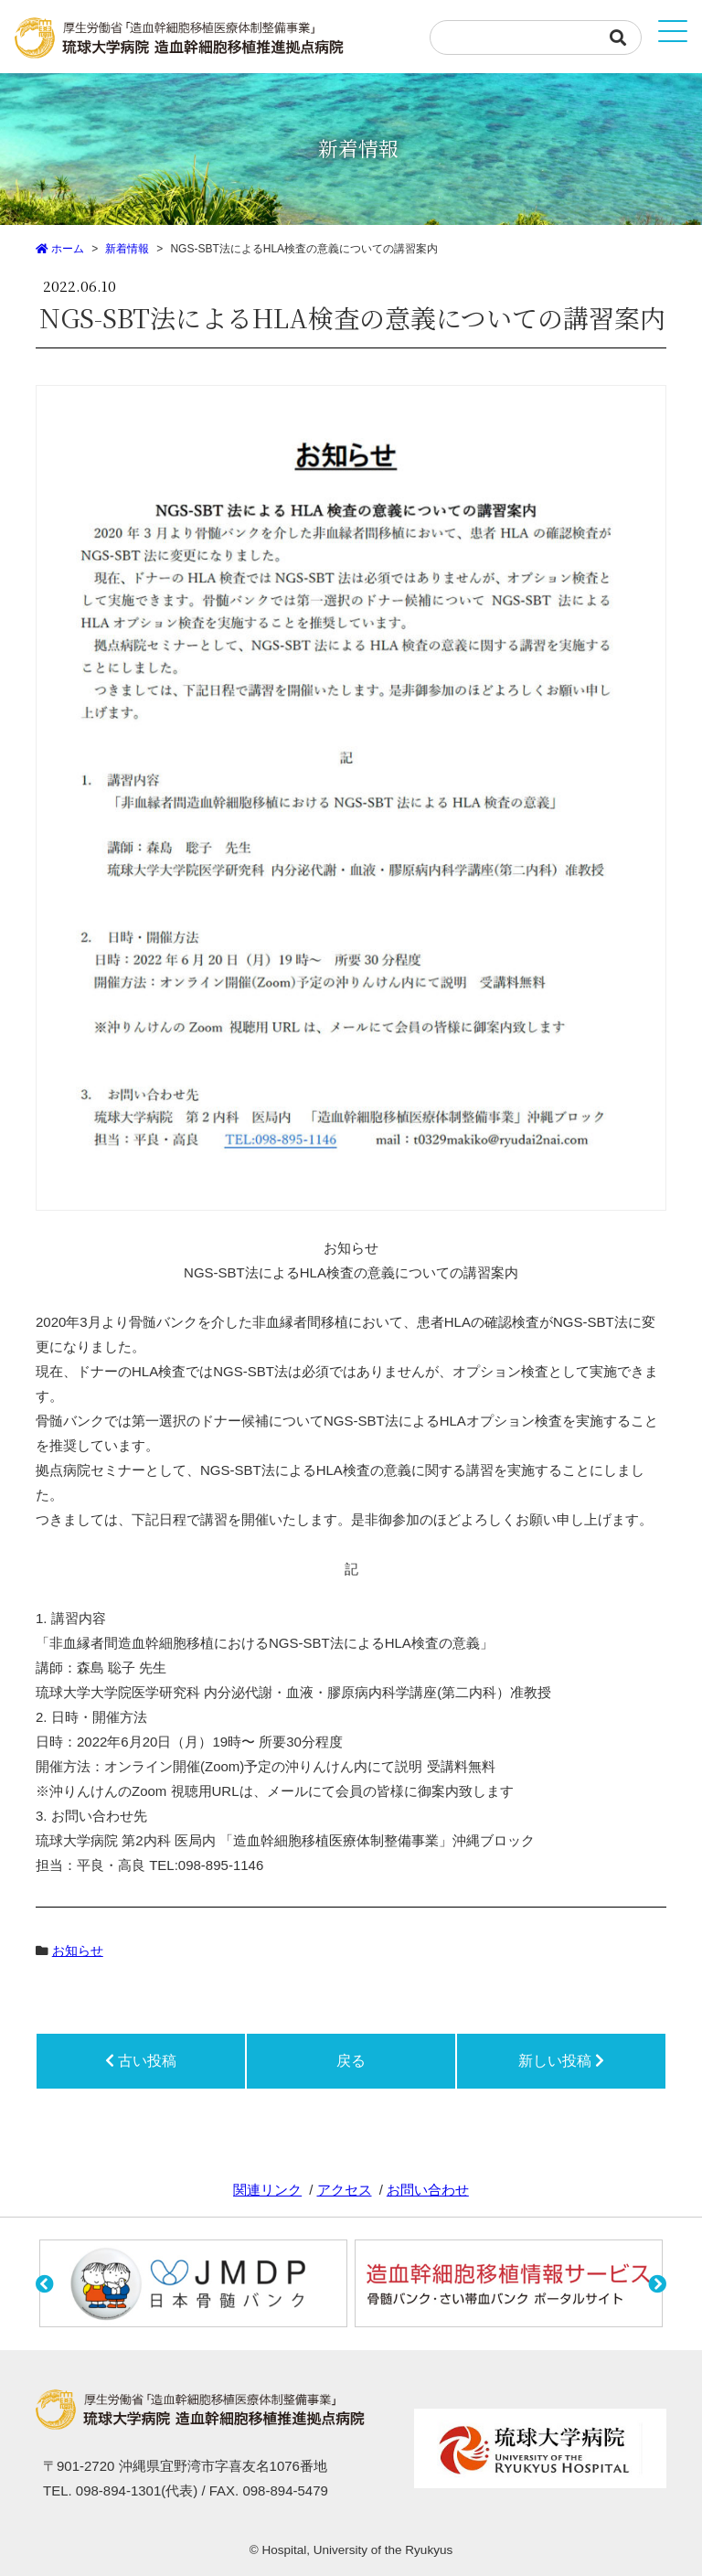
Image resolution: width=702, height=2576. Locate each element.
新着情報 (127, 248)
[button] (48, 2288)
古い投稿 (140, 2060)
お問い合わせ (428, 2189)
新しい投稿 (561, 2060)
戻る (351, 2060)
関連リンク (267, 2189)
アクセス (344, 2189)
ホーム (60, 248)
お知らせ (77, 1951)
